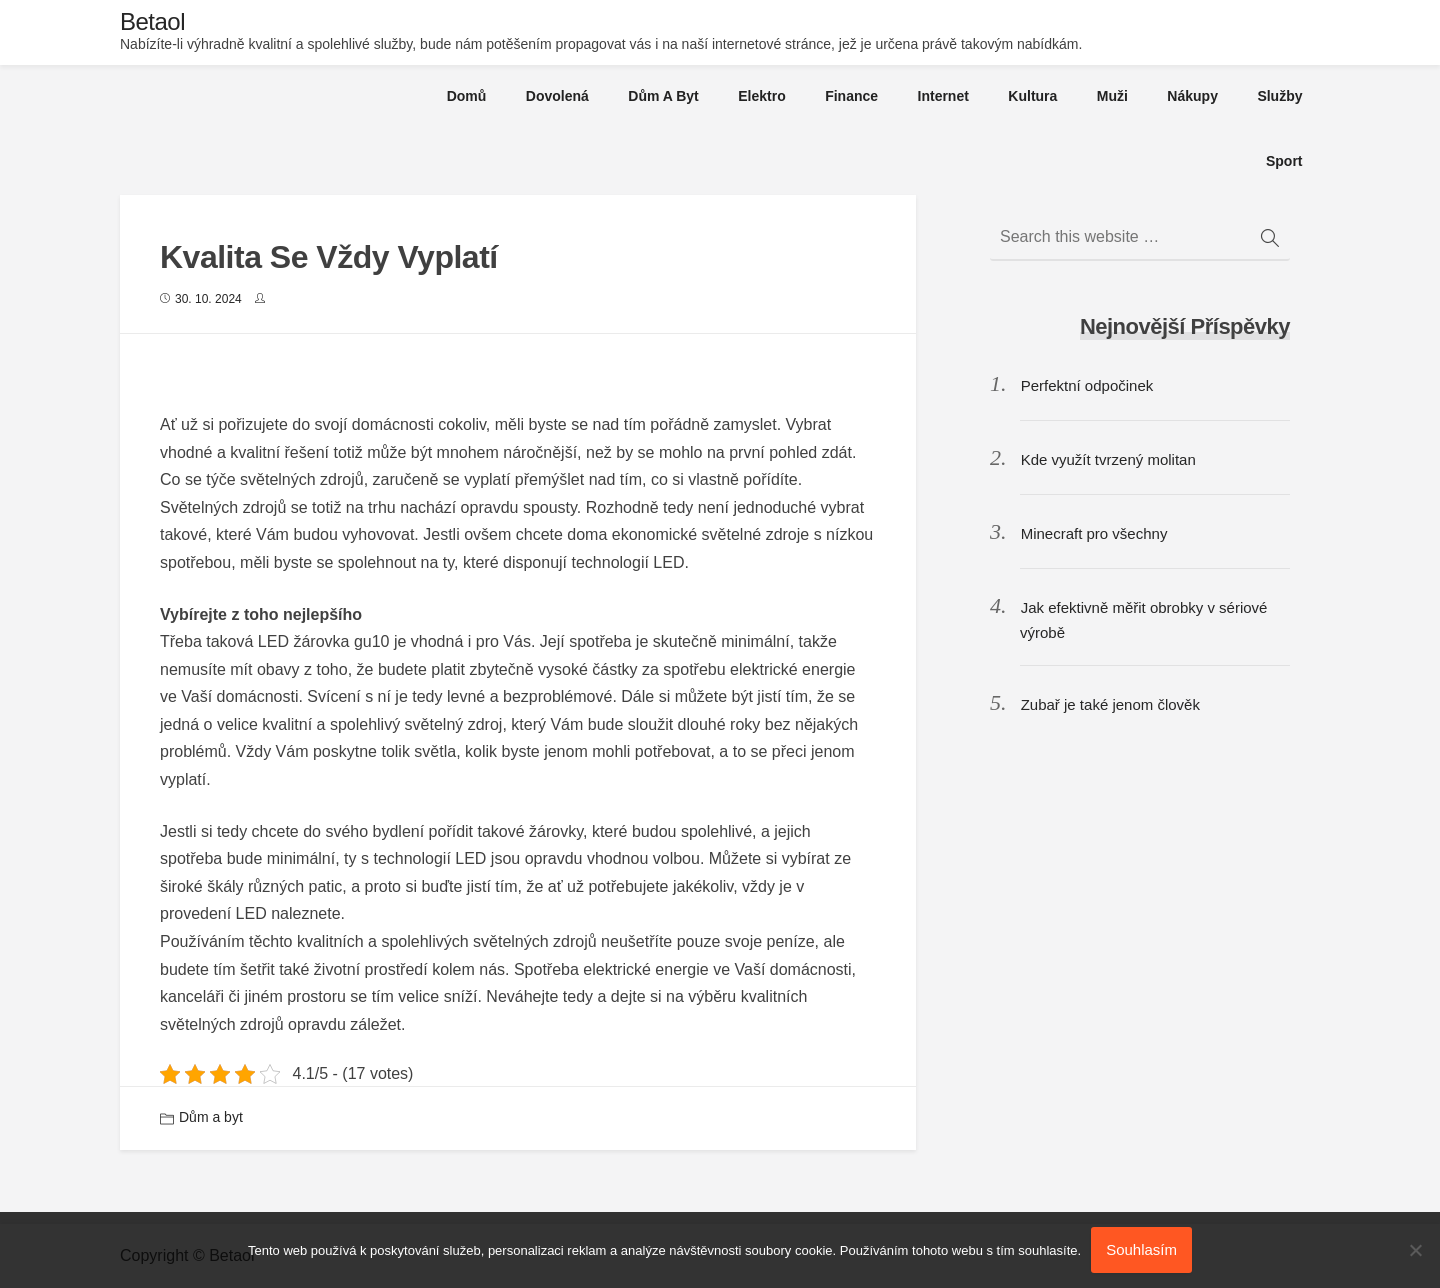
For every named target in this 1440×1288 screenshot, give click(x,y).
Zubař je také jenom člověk (1110, 704)
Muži (1112, 96)
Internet (943, 96)
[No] (1415, 1250)
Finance (851, 96)
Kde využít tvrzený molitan (1108, 459)
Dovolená (557, 96)
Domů (467, 96)
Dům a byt (663, 96)
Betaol (152, 21)
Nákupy (1192, 96)
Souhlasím (1141, 1249)
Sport (1284, 161)
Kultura (1032, 96)
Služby (1279, 96)
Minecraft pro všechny (1094, 533)
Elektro (761, 96)
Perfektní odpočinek (1087, 385)
